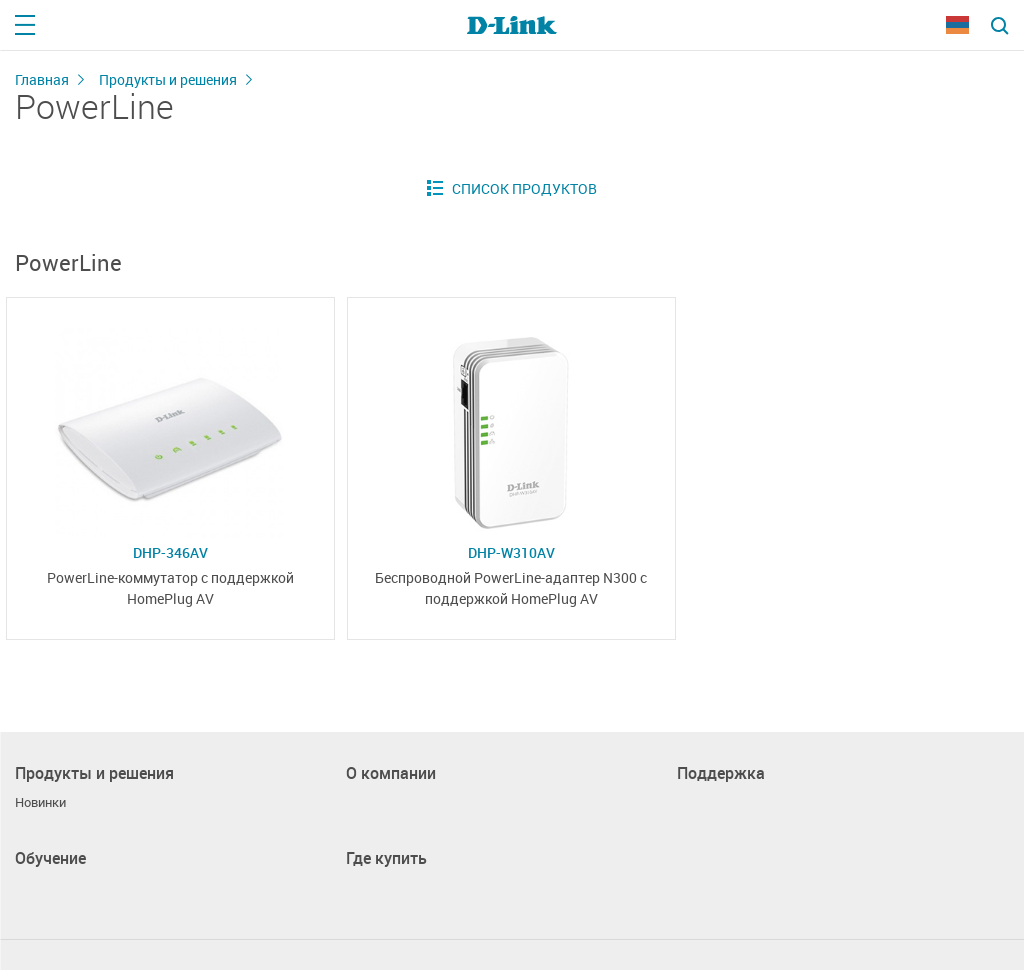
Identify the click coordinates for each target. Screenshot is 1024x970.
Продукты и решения (168, 79)
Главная (42, 79)
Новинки (40, 802)
